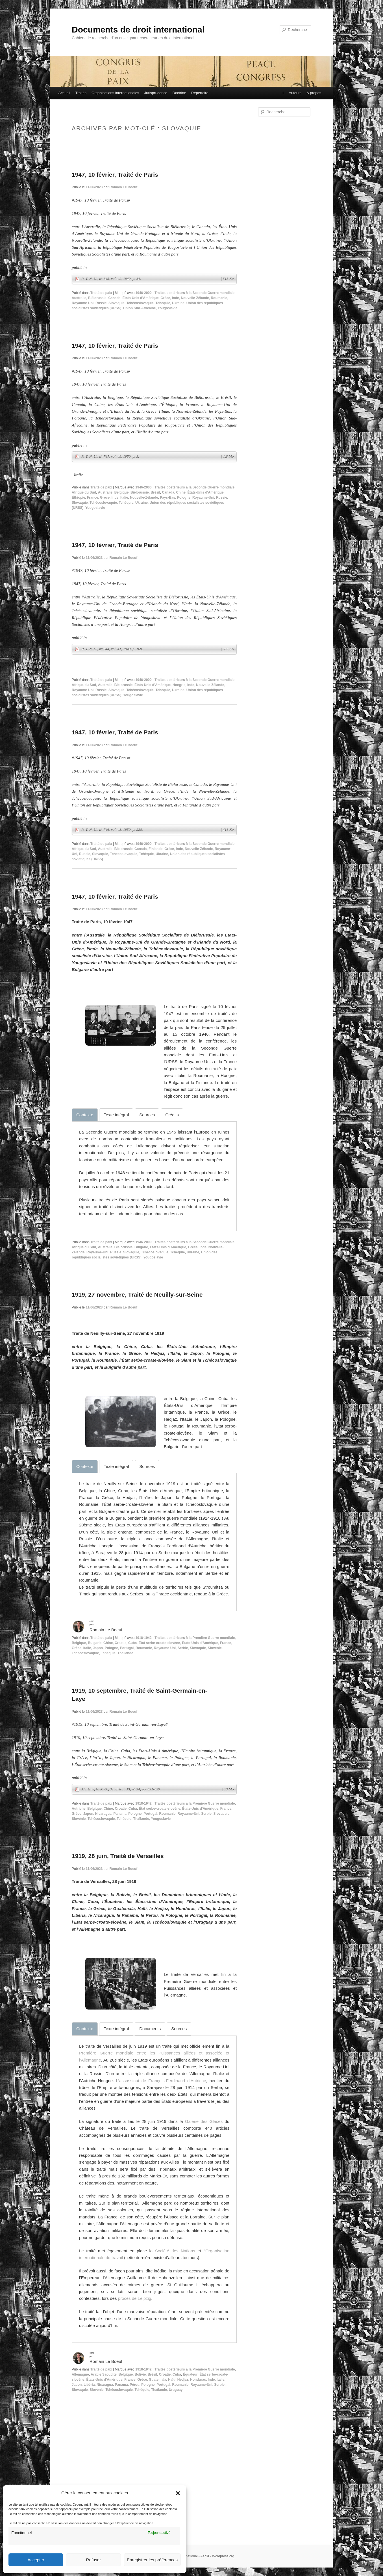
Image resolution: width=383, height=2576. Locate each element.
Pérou (134, 2385)
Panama (119, 1814)
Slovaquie (116, 303)
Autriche (79, 1809)
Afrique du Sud (84, 492)
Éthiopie (78, 497)
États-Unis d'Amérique (140, 298)
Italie (124, 497)
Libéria (89, 2385)
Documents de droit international (138, 29)
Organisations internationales (115, 93)
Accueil (64, 93)
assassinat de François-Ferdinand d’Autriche (162, 2080)
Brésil (155, 492)
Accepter (35, 2559)
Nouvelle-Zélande (195, 298)
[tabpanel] (154, 1173)
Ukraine (178, 303)
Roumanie (219, 298)
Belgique (121, 492)
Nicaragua (103, 1814)
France (92, 497)
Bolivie (140, 2374)
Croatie (120, 1643)
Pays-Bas (167, 497)
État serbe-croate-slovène (159, 1643)
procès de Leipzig (134, 2298)
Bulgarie (141, 1247)
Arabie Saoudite (103, 2374)
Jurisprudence (155, 93)
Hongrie (179, 685)
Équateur (190, 2374)
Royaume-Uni (82, 303)
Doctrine (179, 93)
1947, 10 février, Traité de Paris (115, 174)
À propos (313, 93)
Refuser (93, 2559)
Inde (175, 298)
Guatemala (157, 2380)
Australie (79, 298)
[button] (178, 2493)
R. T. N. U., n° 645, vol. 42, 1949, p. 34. (157, 278)
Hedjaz (182, 2380)
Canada (114, 298)
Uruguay (176, 2390)
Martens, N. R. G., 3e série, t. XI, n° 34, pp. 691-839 (157, 1789)
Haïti (171, 2380)
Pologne (183, 497)
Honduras (198, 2380)
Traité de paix (101, 293)
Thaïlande (125, 1653)
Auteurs (294, 93)
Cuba (132, 1643)
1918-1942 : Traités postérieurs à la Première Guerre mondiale (185, 1638)
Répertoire (199, 93)
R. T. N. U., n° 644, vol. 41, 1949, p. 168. (157, 649)
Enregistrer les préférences (152, 2559)
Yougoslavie (167, 308)
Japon (98, 1648)
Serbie (183, 1648)
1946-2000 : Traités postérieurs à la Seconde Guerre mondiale (184, 293)
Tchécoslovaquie (139, 303)
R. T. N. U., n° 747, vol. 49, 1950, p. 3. (157, 456)
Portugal (127, 1648)
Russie (100, 303)
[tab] (85, 1114)
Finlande (155, 849)
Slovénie (215, 1648)
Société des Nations (175, 2250)
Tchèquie (163, 303)
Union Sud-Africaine (139, 308)
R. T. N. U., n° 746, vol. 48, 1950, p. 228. (157, 829)
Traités (80, 93)
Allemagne (80, 2374)
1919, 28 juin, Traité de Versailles (118, 1856)
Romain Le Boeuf (123, 187)
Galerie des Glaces (204, 2121)
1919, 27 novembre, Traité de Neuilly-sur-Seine (137, 1294)
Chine (180, 492)
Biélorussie (97, 298)
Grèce (165, 298)
